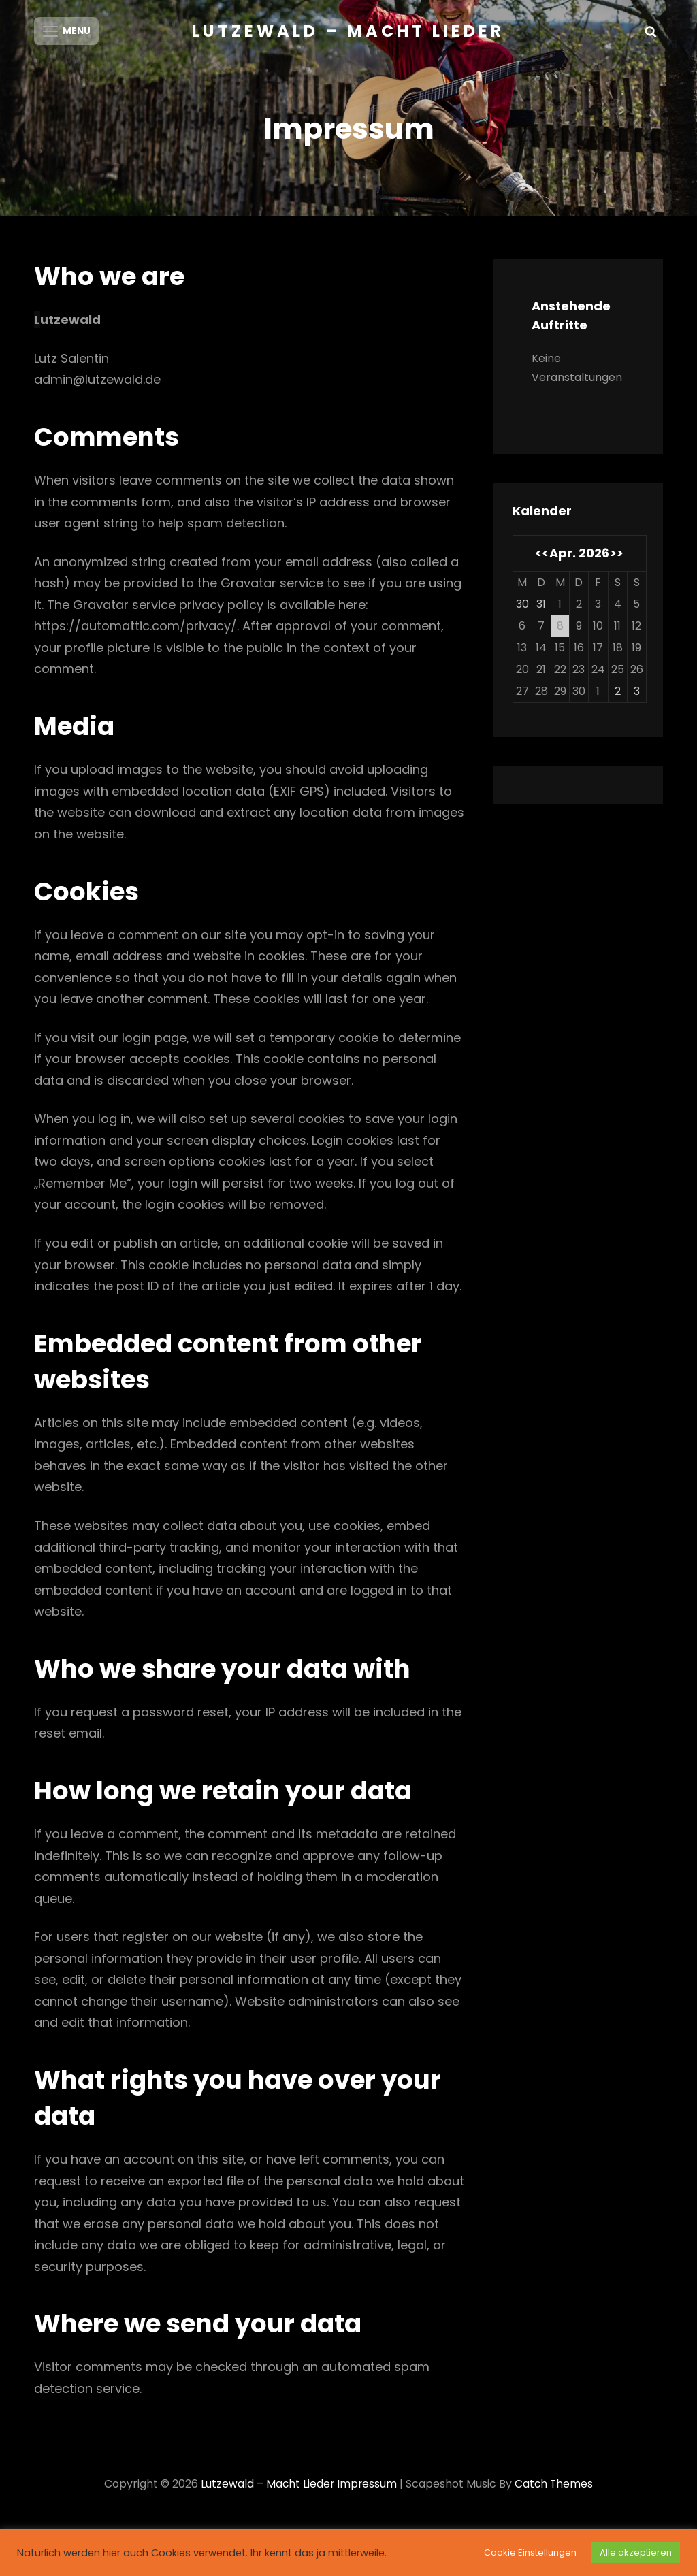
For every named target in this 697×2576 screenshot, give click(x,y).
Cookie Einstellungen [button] (530, 2552)
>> (616, 560)
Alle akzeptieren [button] (636, 2552)
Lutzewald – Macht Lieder (348, 31)
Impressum (367, 2491)
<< (542, 560)
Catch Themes (555, 2491)
